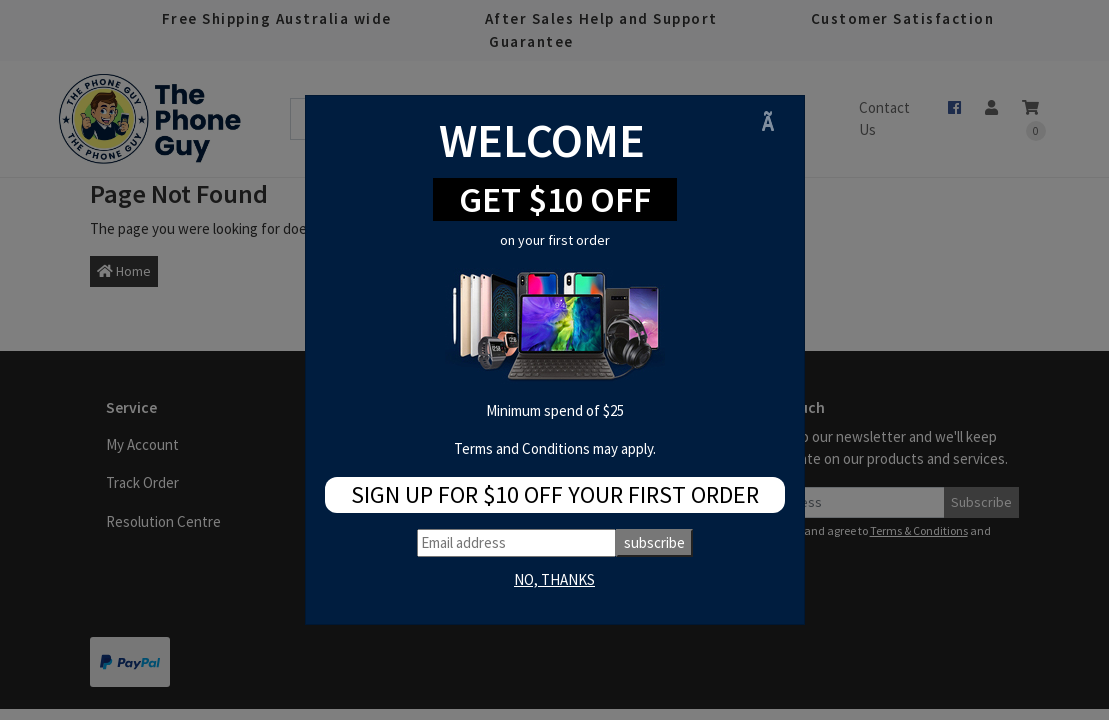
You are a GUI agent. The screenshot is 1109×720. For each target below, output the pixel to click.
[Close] (775, 122)
